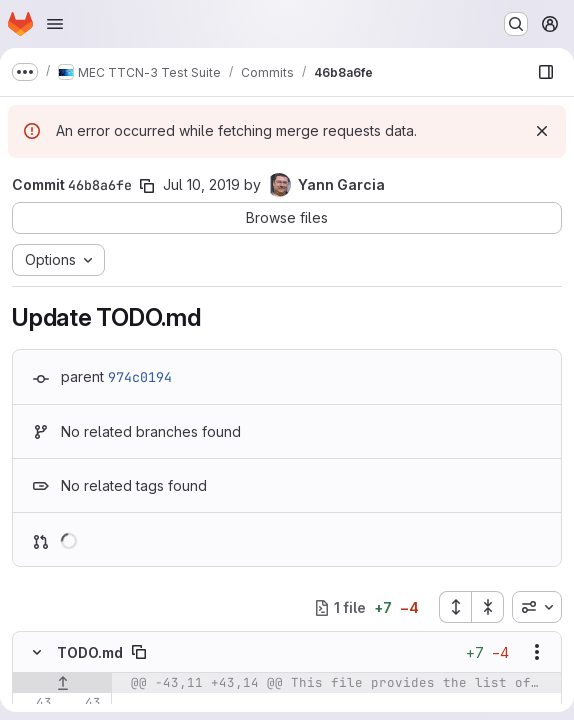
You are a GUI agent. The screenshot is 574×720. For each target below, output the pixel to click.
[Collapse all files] (488, 607)
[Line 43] (35, 703)
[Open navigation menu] (55, 24)
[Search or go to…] (516, 24)
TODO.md (90, 652)
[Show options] (537, 652)
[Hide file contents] (37, 652)
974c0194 (140, 377)
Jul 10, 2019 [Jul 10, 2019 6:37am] (201, 184)
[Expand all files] (455, 607)
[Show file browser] (546, 72)
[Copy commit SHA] (147, 186)
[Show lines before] (62, 683)
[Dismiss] (542, 131)
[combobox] (537, 607)
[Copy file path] (139, 652)
